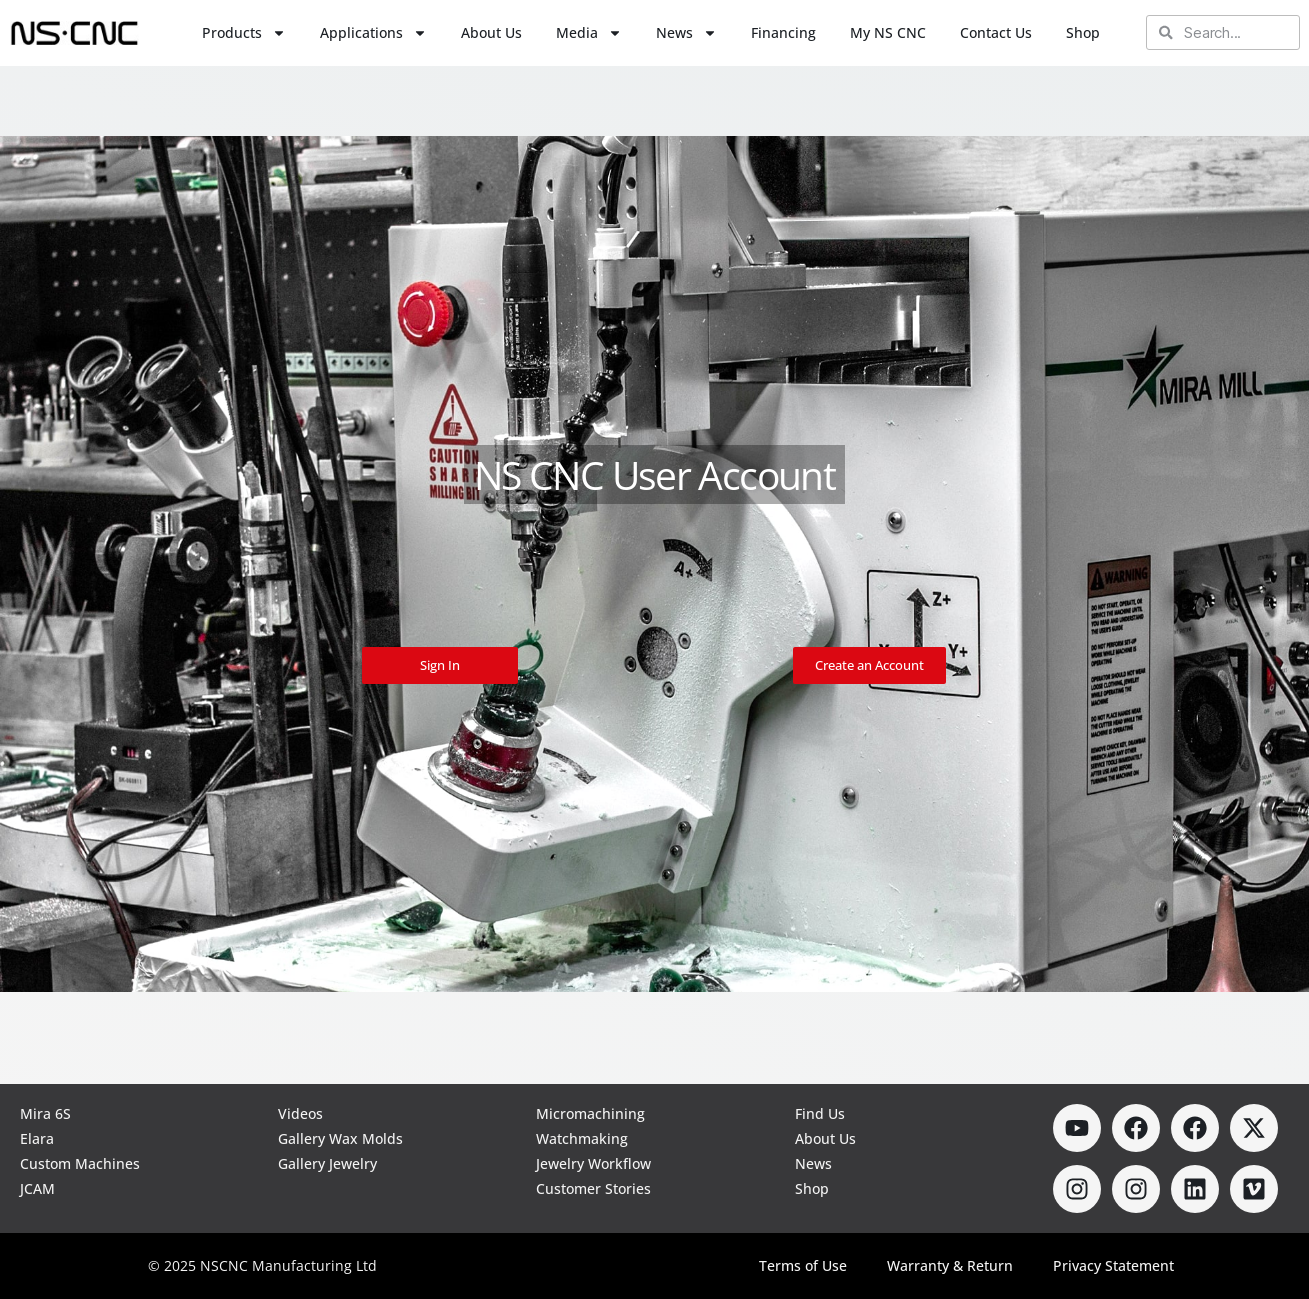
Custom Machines (80, 1163)
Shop (1083, 32)
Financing (783, 32)
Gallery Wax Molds (340, 1138)
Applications (373, 33)
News (686, 33)
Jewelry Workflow (593, 1163)
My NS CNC (888, 32)
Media (589, 33)
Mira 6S (45, 1113)
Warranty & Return (950, 1265)
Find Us (820, 1113)
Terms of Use (803, 1265)
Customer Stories (593, 1188)
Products (244, 33)
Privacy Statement (1113, 1265)
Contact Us (996, 32)
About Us (491, 32)
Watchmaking (582, 1138)
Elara (37, 1138)
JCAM (37, 1188)
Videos (300, 1113)
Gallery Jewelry (327, 1163)
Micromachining (590, 1113)
